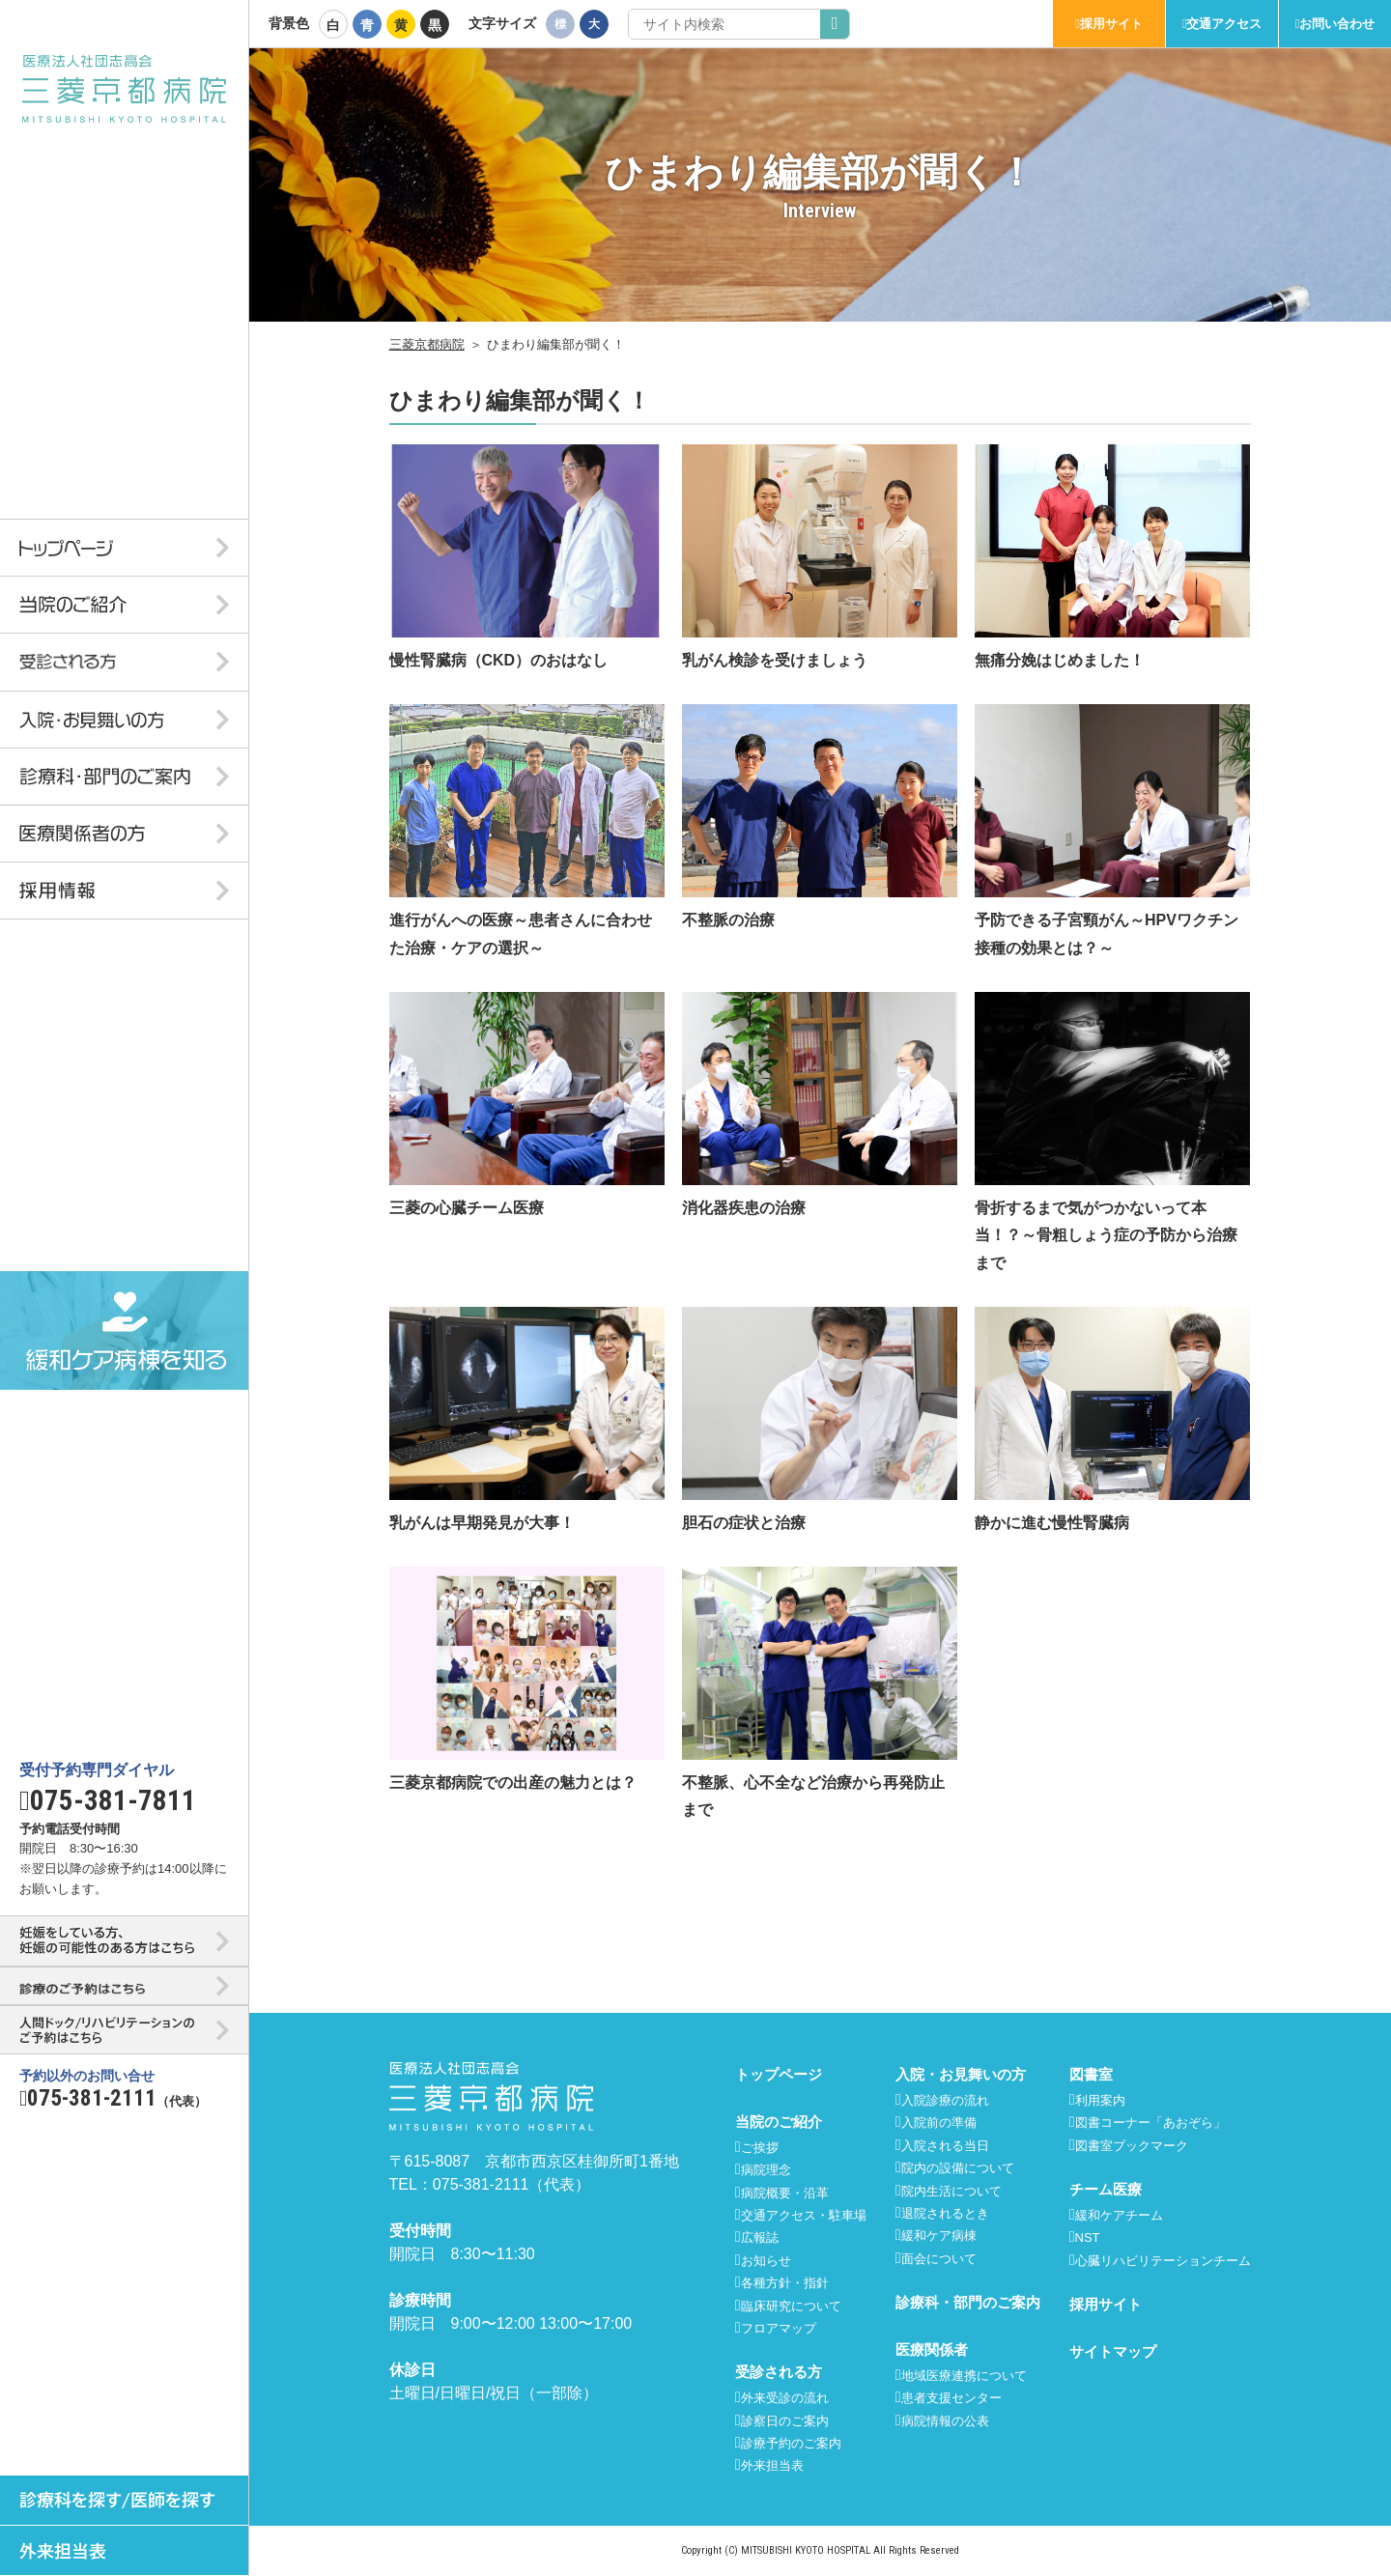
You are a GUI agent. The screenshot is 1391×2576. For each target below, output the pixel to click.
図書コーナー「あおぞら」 (1150, 2122)
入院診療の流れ (945, 2100)
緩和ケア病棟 (939, 2235)
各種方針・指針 (785, 2283)
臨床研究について (791, 2306)
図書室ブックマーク (1131, 2145)
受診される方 (778, 2372)
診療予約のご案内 (791, 2443)
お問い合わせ (1337, 23)
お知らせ (766, 2260)
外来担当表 (772, 2465)
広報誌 (760, 2237)
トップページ (778, 2074)
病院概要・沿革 (785, 2193)
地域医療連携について (964, 2375)
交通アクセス (1224, 23)
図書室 (1091, 2074)
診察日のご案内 (785, 2421)
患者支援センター (951, 2398)
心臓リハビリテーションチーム (1163, 2260)
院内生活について (951, 2191)
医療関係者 (931, 2349)
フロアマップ (778, 2328)
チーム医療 (1105, 2189)
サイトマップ (1112, 2351)
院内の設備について (957, 2168)
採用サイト (1111, 23)
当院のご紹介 (778, 2121)
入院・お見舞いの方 (960, 2074)
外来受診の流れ (785, 2398)
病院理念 (766, 2170)
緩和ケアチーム (1119, 2215)
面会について (939, 2258)
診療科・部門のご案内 (967, 2302)
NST (1087, 2237)
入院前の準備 (939, 2122)
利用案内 (1100, 2100)
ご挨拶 (760, 2147)
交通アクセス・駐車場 (803, 2215)
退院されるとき (945, 2213)
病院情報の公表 (945, 2421)
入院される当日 (945, 2145)
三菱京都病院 (427, 344)
